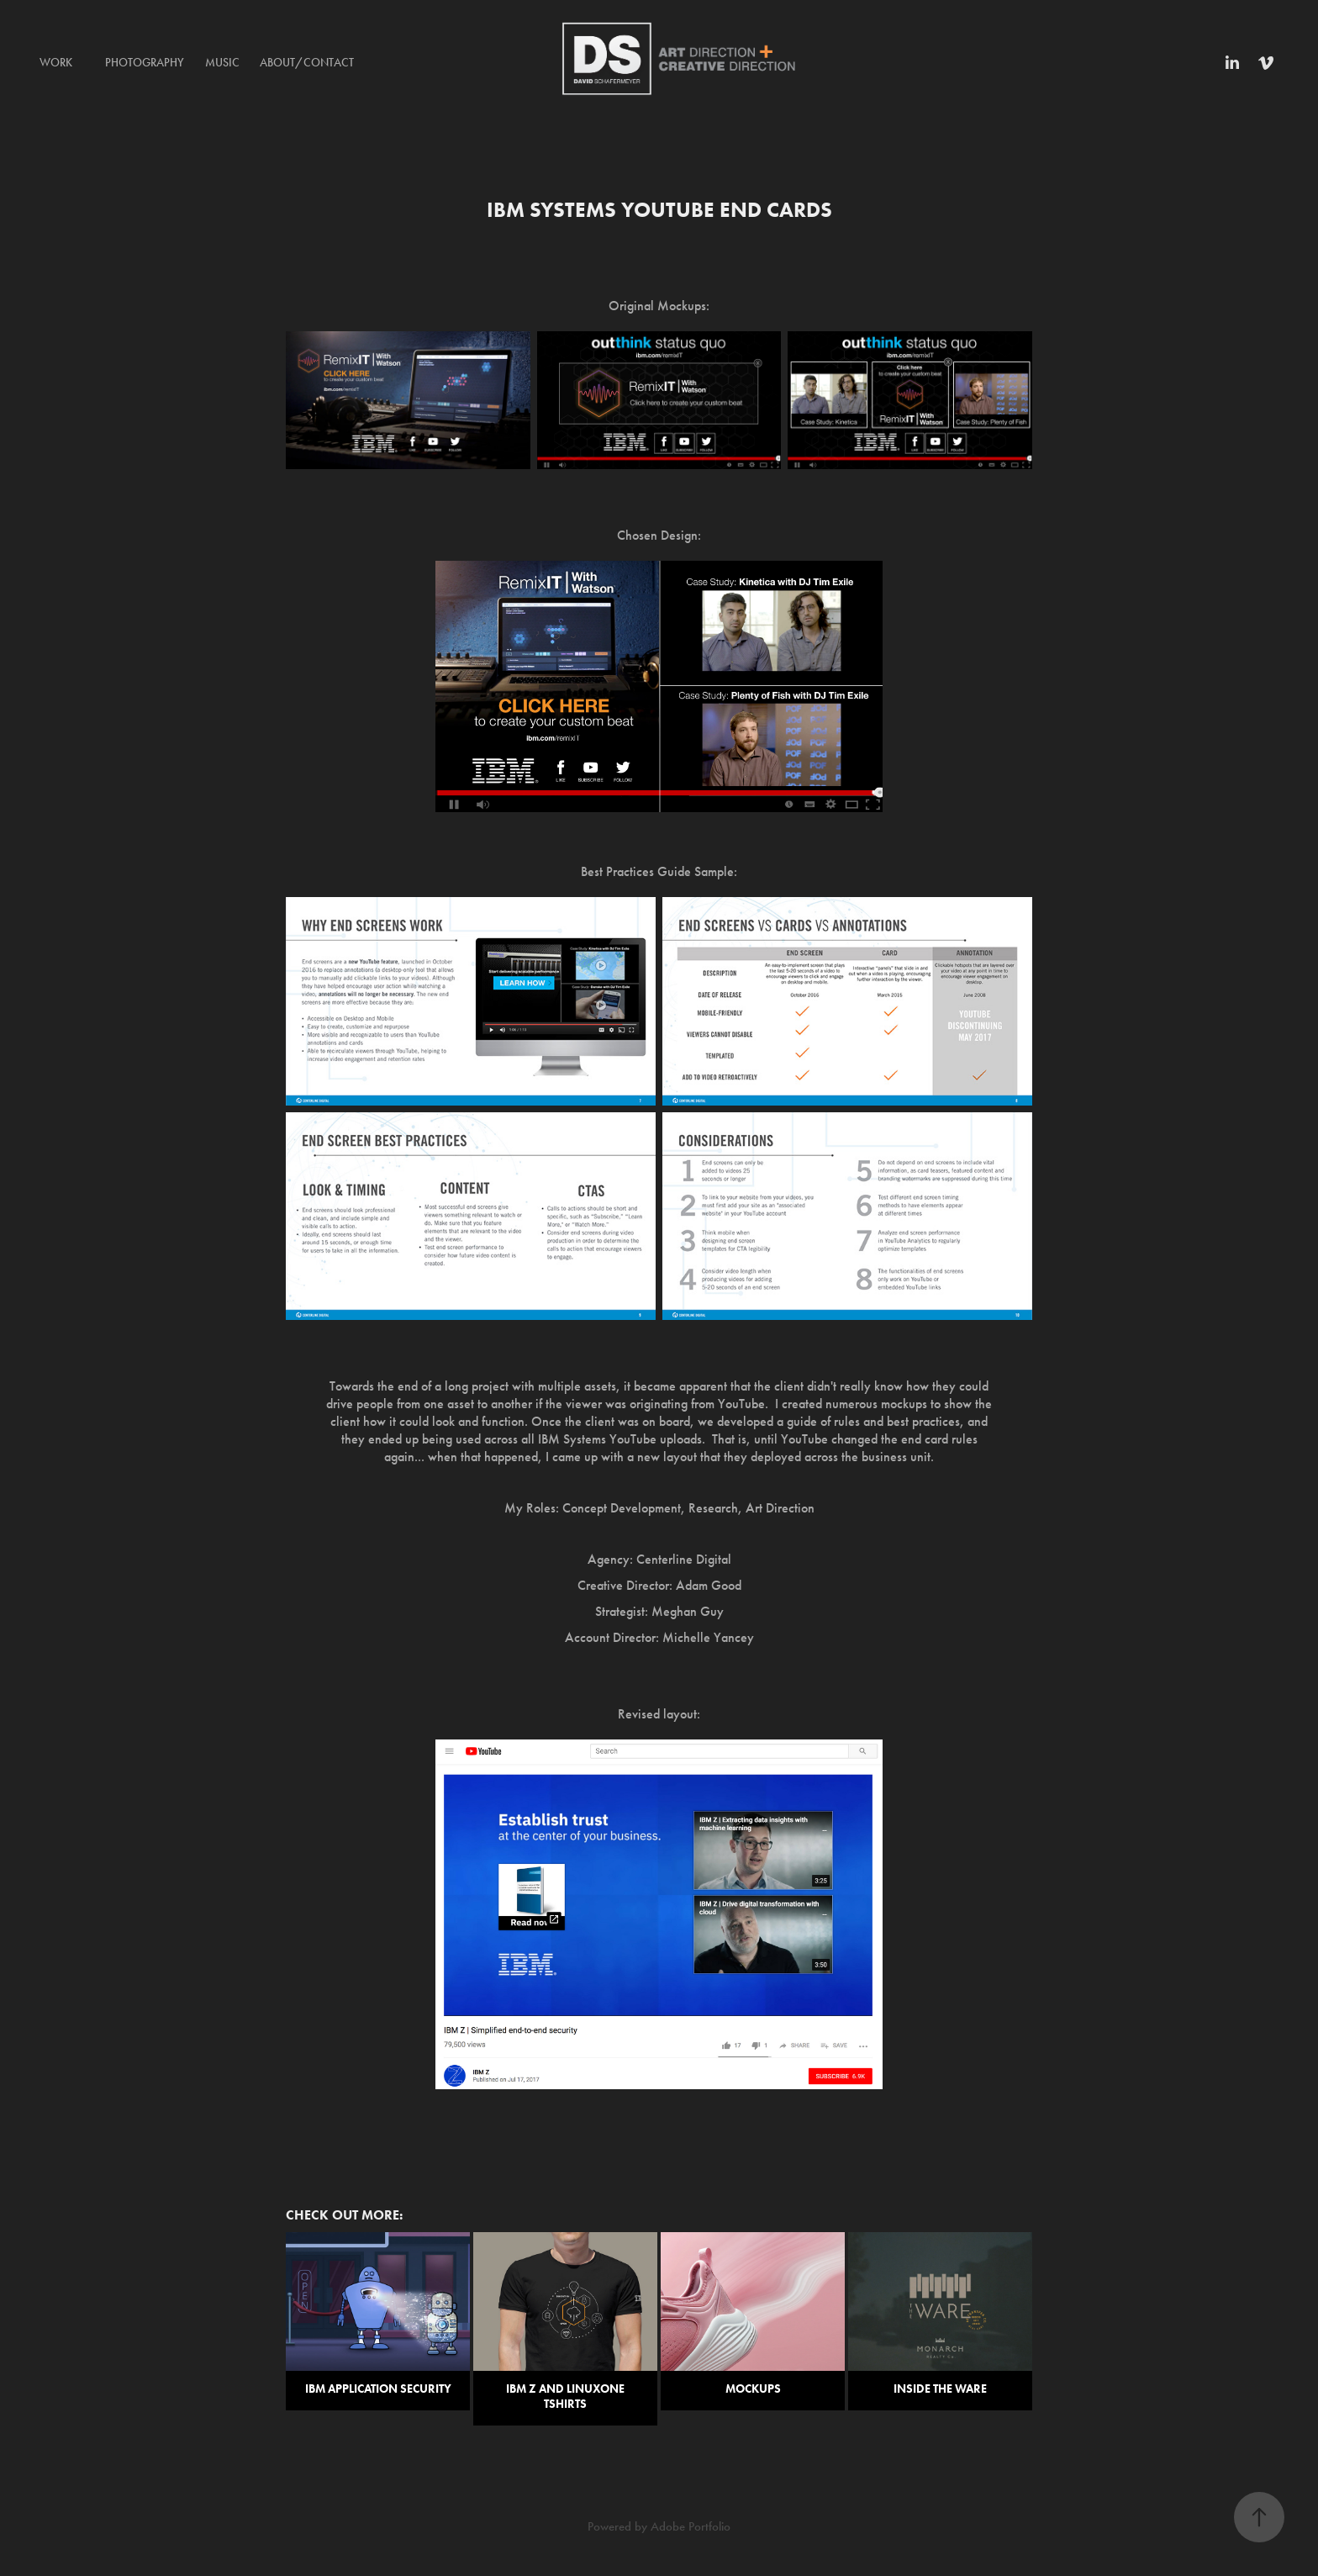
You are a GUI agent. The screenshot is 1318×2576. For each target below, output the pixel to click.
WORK (56, 62)
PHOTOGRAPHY (144, 62)
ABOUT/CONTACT (307, 62)
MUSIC (222, 62)
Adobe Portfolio (690, 2526)
